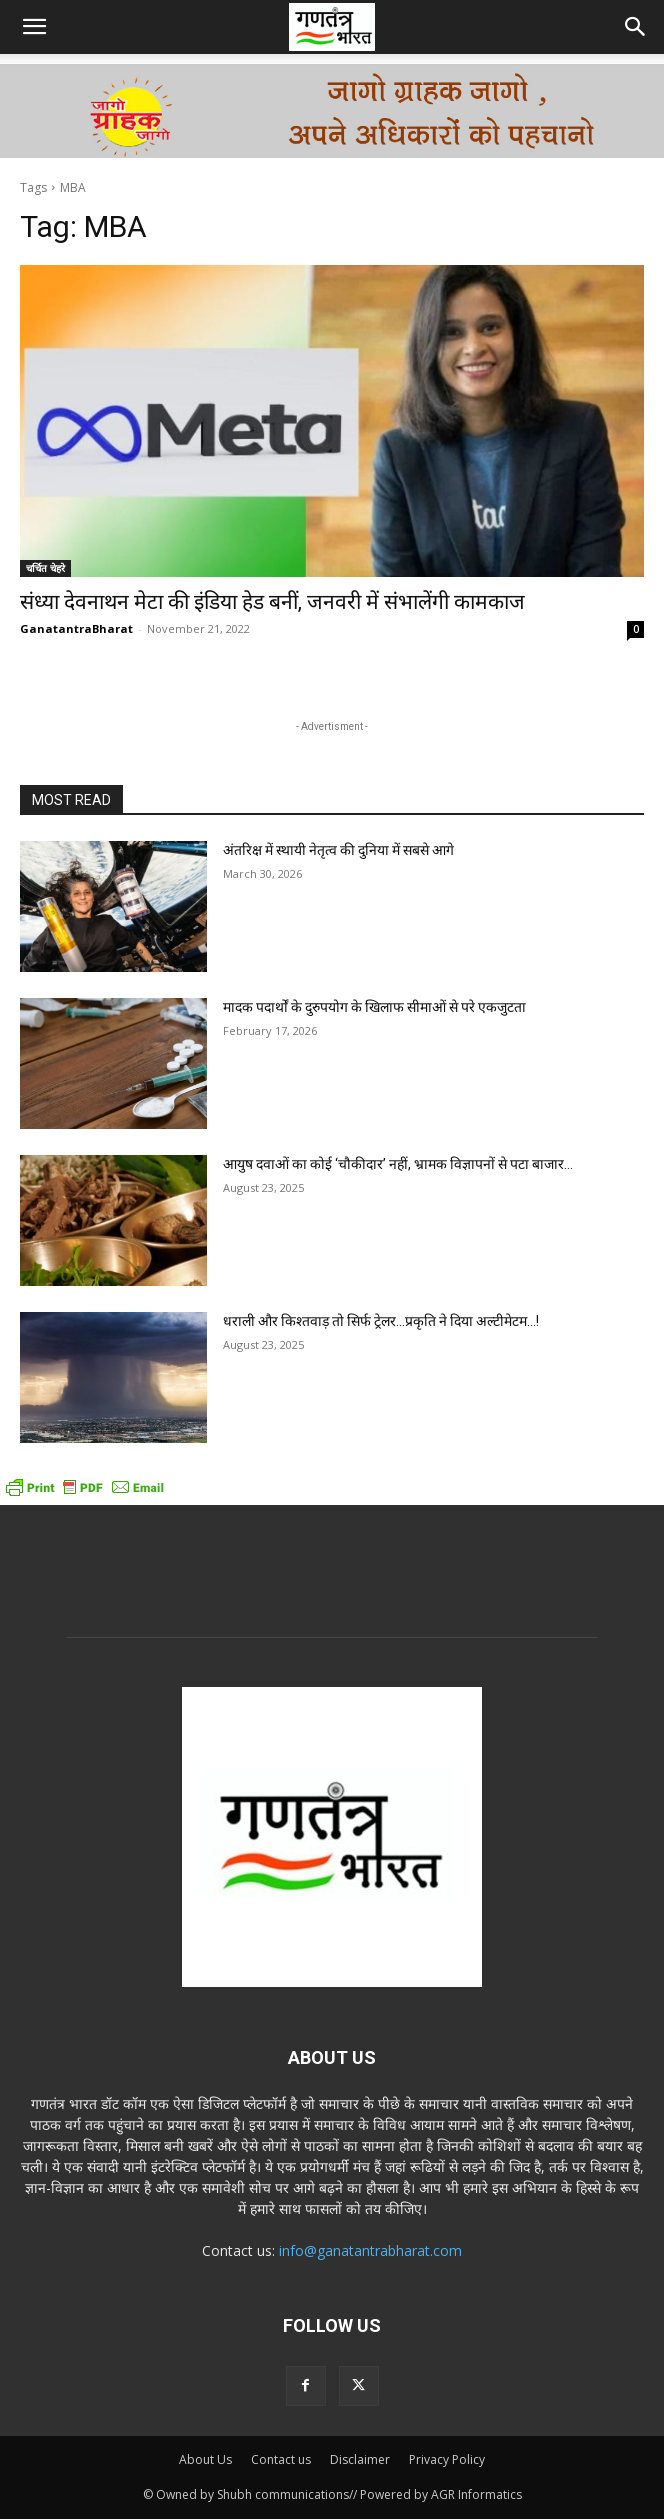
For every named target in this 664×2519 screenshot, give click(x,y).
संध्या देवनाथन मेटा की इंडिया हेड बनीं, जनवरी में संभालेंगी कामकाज (272, 602)
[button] (34, 27)
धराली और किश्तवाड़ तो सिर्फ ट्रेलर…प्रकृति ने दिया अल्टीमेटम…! (381, 1321)
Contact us (281, 2459)
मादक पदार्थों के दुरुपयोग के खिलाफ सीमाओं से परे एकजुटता (374, 1007)
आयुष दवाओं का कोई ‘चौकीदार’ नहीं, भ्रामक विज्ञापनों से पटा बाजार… (398, 1164)
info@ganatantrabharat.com (370, 2250)
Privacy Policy (447, 2459)
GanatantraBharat (76, 628)
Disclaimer (360, 2459)
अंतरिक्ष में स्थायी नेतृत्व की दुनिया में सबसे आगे (338, 850)
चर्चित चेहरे (45, 568)
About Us (205, 2459)
